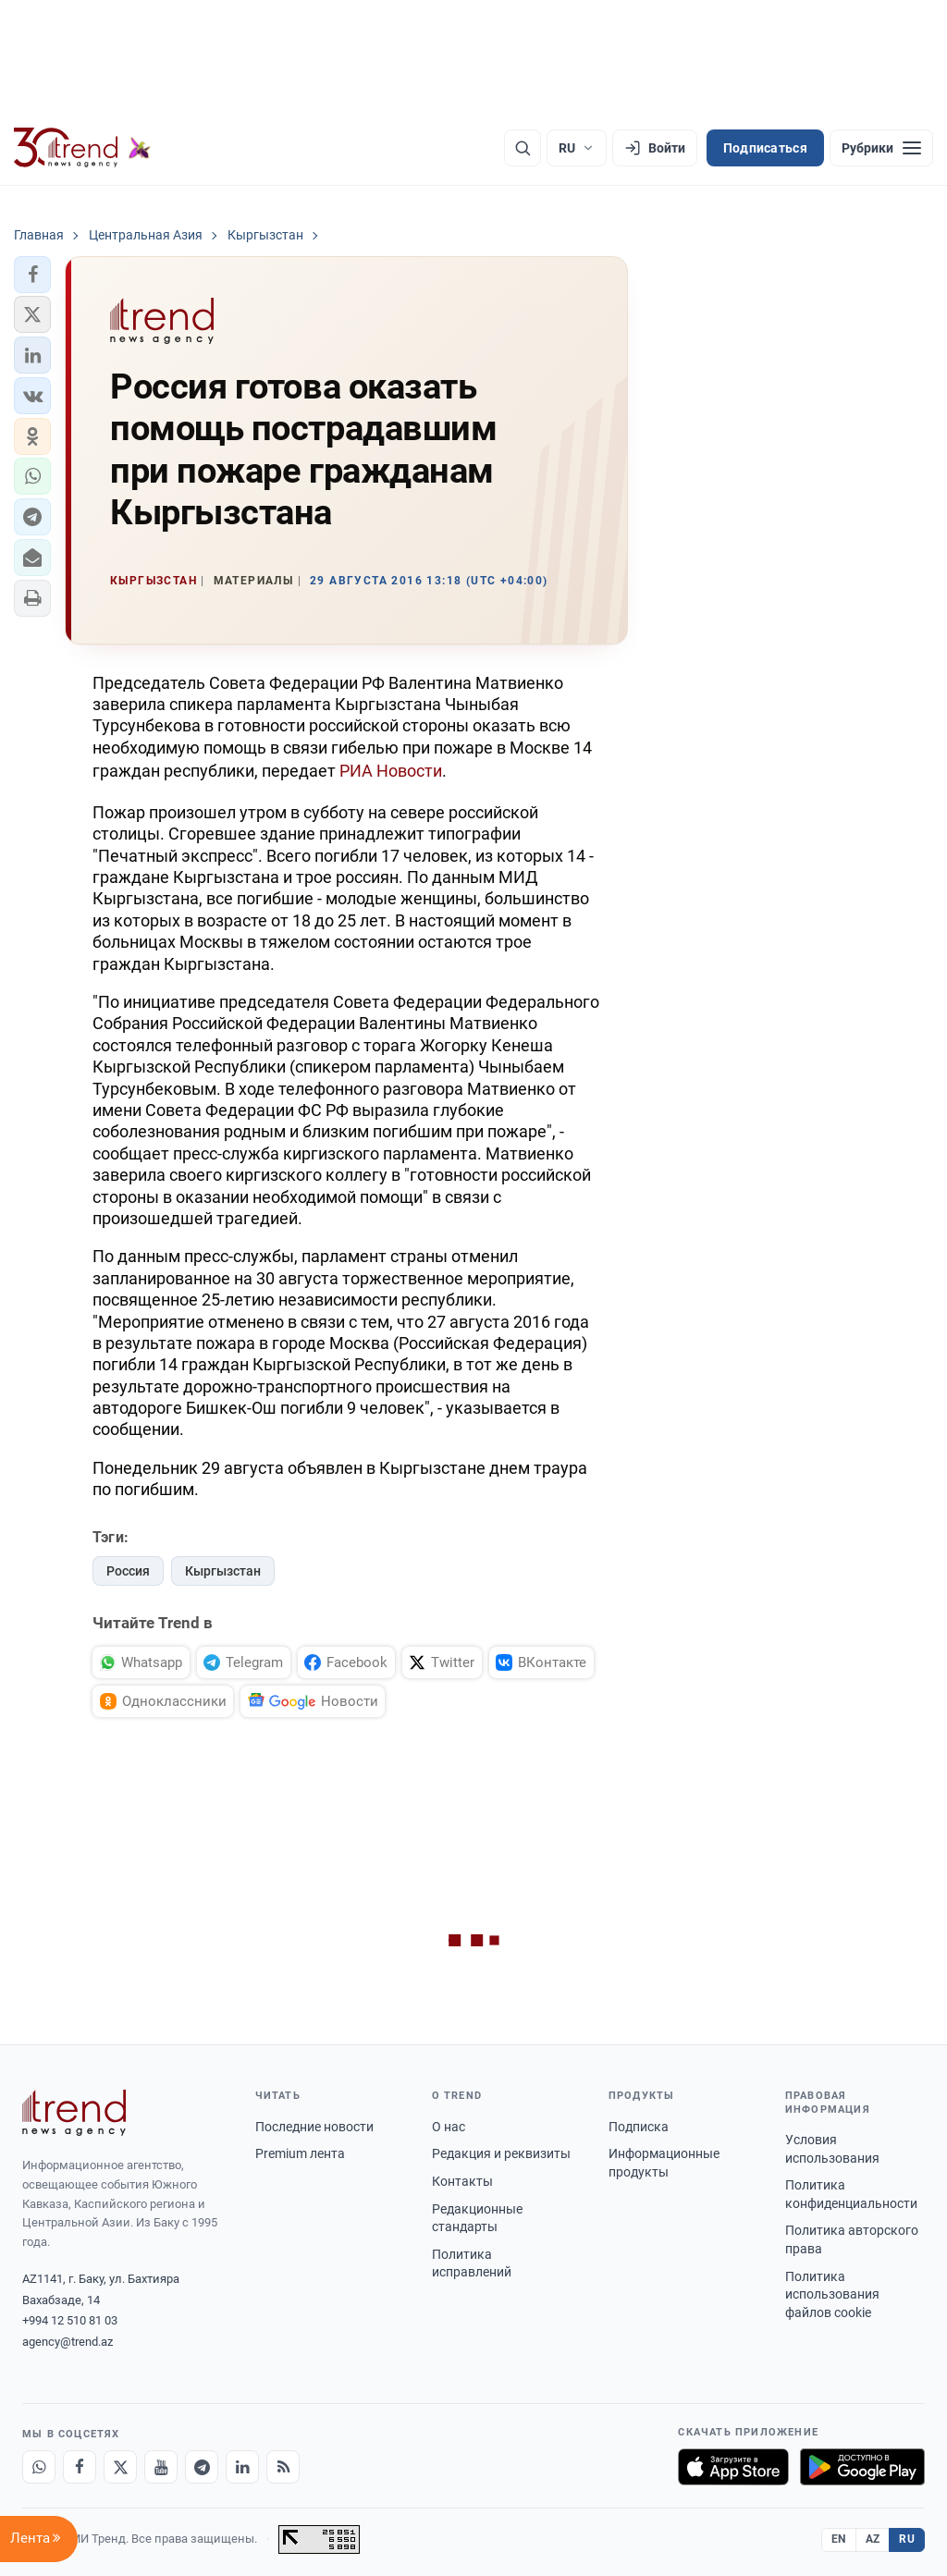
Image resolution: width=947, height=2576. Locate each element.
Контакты (462, 2181)
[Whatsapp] (38, 2467)
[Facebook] (79, 2467)
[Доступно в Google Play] (862, 2466)
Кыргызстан (223, 1571)
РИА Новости (390, 770)
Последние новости (314, 2126)
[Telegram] (201, 2467)
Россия (128, 1571)
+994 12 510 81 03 (69, 2320)
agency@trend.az (67, 2342)
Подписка (639, 2126)
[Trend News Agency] (74, 2113)
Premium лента (300, 2153)
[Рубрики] (881, 147)
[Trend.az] (82, 148)
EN (838, 2539)
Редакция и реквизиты (501, 2153)
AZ (873, 2539)
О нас (448, 2126)
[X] (120, 2467)
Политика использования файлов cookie (832, 2294)
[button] (32, 274)
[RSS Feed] (283, 2467)
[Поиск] (522, 147)
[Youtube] (161, 2467)
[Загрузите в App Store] (733, 2466)
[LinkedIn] (242, 2467)
